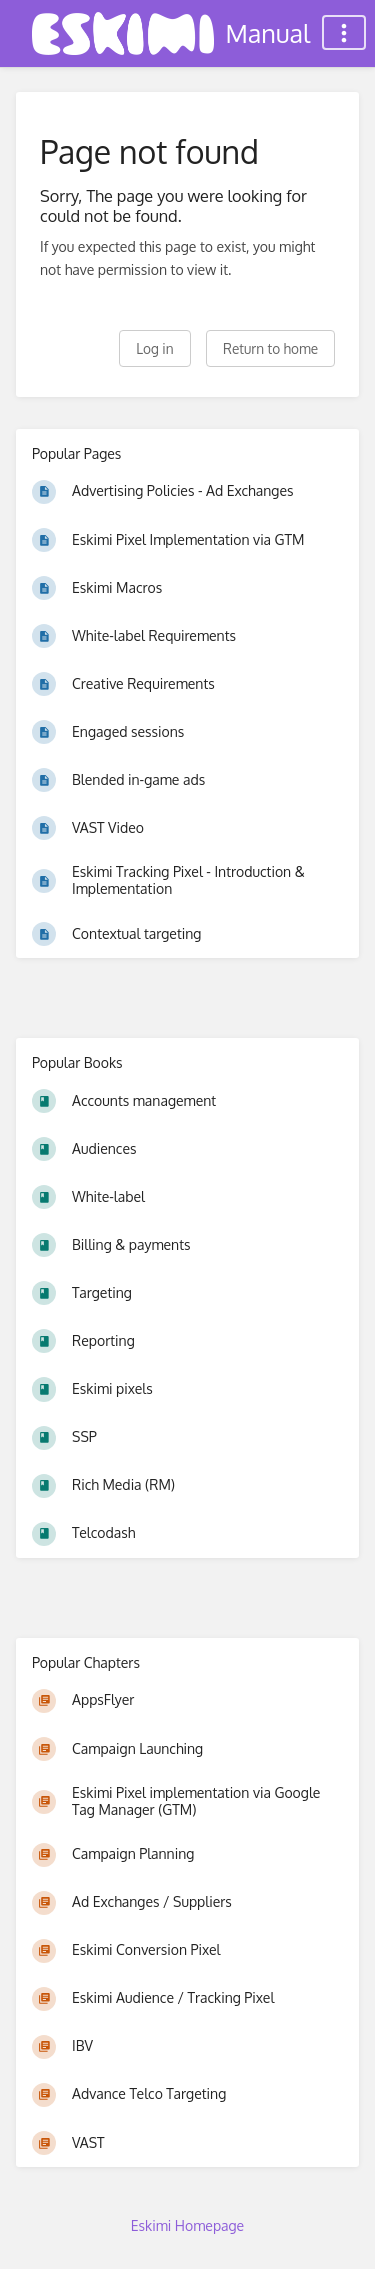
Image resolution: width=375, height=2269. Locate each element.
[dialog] (337, 2229)
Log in (154, 348)
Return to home (270, 348)
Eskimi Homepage (187, 2225)
